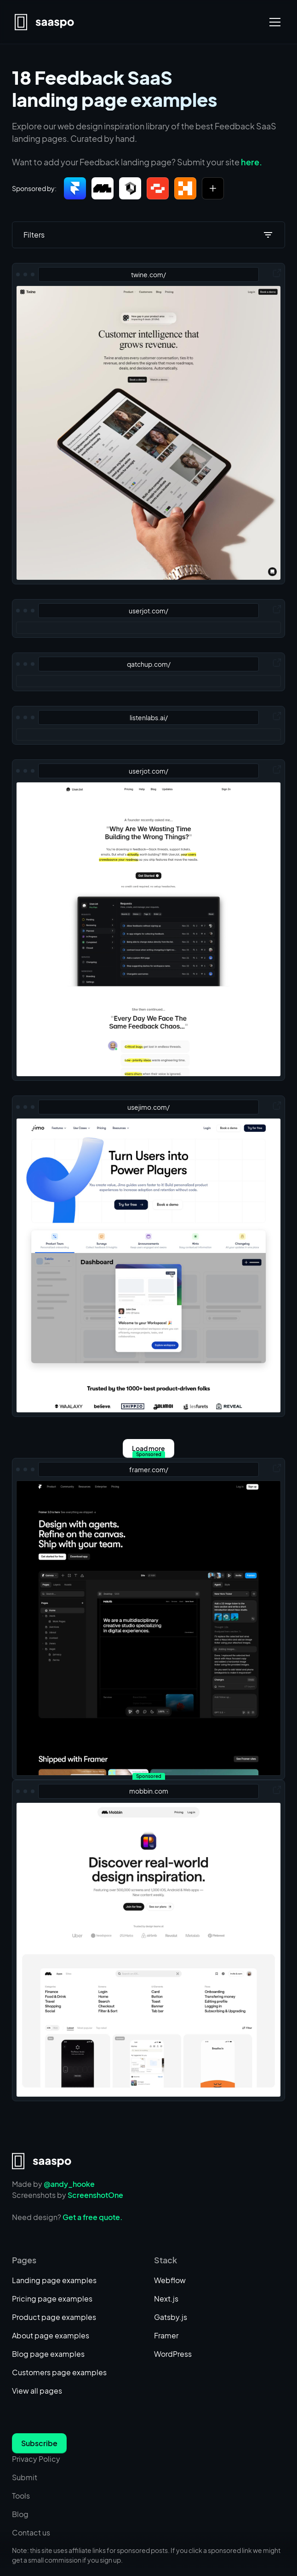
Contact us (31, 2532)
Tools (21, 2495)
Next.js (166, 2298)
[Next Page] (148, 1448)
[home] (44, 22)
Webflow (170, 2280)
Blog (20, 2514)
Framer (166, 2335)
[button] (273, 22)
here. (251, 162)
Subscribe (39, 2443)
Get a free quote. (93, 2217)
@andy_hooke (69, 2184)
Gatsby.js (170, 2317)
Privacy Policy (36, 2459)
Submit (24, 2477)
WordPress (173, 2354)
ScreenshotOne (95, 2195)
